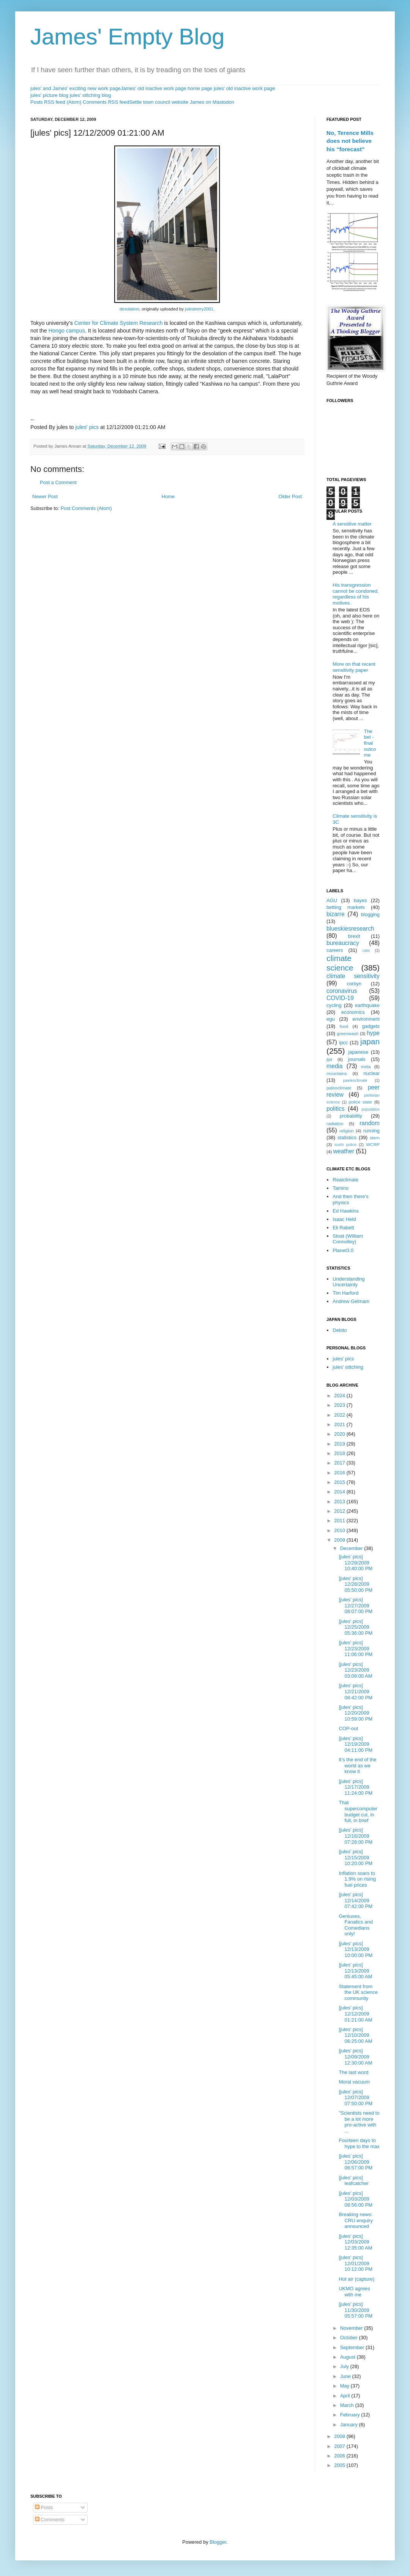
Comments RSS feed (106, 102)
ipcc (343, 1042)
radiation (335, 1123)
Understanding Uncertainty (349, 1282)
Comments (50, 2519)
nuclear (371, 1073)
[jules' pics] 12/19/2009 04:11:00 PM (355, 1744)
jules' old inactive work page (244, 88)
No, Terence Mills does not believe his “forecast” (350, 141)
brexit (354, 936)
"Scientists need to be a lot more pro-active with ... (359, 2122)
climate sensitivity (353, 976)
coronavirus (341, 991)
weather (343, 1151)
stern (375, 1137)
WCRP (373, 1144)
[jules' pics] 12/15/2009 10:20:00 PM (355, 1857)
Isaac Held (344, 1219)
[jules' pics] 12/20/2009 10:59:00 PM (355, 1713)
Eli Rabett (343, 1227)
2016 (340, 1473)
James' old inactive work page (153, 88)
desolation (129, 309)
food (344, 1026)
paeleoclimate (355, 1080)
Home (168, 496)
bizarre (335, 914)
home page (200, 88)
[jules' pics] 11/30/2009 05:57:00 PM (355, 2310)
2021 (340, 1424)
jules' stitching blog (90, 95)
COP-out (348, 1728)
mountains (336, 1073)
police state (360, 1101)
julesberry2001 (199, 309)
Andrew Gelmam (351, 1301)
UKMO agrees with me (354, 2291)
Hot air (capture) (356, 2279)
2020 (340, 1434)
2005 (340, 2465)
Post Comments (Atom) (86, 508)
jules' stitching (348, 1367)
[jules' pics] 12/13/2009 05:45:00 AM (355, 1970)
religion (346, 1130)
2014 (340, 1492)
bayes (360, 900)
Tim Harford (345, 1293)
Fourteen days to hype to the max (359, 2143)
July (345, 2366)
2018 (340, 1453)
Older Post (290, 496)
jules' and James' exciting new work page (75, 88)
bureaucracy (342, 943)
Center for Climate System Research (118, 323)
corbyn (354, 983)
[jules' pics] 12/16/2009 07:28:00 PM (355, 1836)
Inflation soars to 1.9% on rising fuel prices (357, 1879)
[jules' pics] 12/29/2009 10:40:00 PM (355, 1562)
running (371, 1131)
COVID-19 (340, 998)
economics (353, 1012)
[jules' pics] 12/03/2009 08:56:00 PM (355, 2199)
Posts (44, 2507)
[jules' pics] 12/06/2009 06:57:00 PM (355, 2162)
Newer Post (45, 496)
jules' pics (87, 427)
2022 (340, 1415)
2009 (340, 1540)
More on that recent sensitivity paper (354, 667)
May (345, 2386)
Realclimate (345, 1180)
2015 (340, 1482)
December (352, 1548)
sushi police (345, 1145)
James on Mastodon (212, 102)
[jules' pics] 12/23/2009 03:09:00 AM (355, 1670)
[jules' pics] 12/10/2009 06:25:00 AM (355, 2035)
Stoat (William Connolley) (348, 1239)
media (334, 1066)
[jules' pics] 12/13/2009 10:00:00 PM (355, 1949)
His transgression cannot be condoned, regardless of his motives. (355, 594)
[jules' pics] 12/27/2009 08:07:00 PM (355, 1605)
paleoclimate (339, 1087)
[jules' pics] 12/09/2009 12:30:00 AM (355, 2056)
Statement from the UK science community (358, 1992)
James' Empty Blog (127, 36)
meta (366, 1066)
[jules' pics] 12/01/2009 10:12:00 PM (355, 2263)
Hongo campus (67, 331)
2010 (340, 1530)
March (347, 2405)
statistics (346, 1137)
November (352, 2328)
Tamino (340, 1188)
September (353, 2347)
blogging (370, 914)
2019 (340, 1444)
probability (351, 1116)
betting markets (345, 907)
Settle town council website (158, 102)
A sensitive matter (352, 524)
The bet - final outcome (370, 743)
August (348, 2357)
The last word (353, 2072)
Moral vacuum (354, 2082)
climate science (339, 963)
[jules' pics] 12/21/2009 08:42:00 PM (355, 1691)
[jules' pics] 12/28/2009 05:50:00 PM (355, 1584)
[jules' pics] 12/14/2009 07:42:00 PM (355, 1900)
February (350, 2415)
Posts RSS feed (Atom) (55, 102)
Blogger (218, 2542)
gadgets (371, 1026)
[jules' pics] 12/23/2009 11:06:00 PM (355, 1648)
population (370, 1109)
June (346, 2376)
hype (373, 1033)
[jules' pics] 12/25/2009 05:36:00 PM (355, 1627)
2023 (340, 1405)
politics (335, 1108)
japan (370, 1041)
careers (334, 950)
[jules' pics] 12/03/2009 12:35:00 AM (355, 2242)
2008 (340, 2436)
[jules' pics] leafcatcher (354, 2181)
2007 (340, 2446)
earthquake (367, 1005)
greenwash (347, 1033)
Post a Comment (58, 482)
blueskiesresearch (350, 928)
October (349, 2337)
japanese (358, 1052)
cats (366, 950)
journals (357, 1059)
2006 (340, 2456)
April (346, 2396)
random (370, 1123)
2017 (340, 1463)
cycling (334, 1005)
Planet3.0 (343, 1250)
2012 (340, 1511)
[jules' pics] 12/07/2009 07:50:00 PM (355, 2097)
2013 (340, 1501)
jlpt (329, 1059)
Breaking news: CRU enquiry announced (355, 2220)
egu (330, 1019)
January (349, 2424)
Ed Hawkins (346, 1211)
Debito (340, 1330)
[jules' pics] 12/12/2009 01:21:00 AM (355, 2013)
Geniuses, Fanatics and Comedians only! (355, 1925)
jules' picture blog (49, 95)
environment (366, 1019)
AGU (331, 900)
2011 (340, 1520)
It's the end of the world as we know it (357, 1765)
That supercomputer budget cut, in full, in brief (358, 1811)
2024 (340, 1395)
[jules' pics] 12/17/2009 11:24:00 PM (355, 1787)
